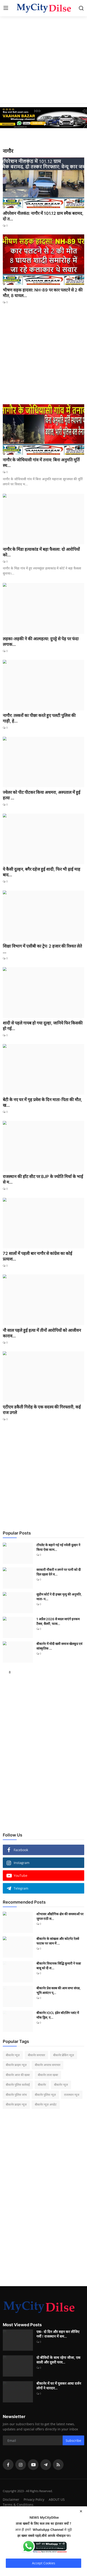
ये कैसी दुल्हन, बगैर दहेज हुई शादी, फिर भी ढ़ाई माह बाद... (41, 872)
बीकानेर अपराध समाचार (47, 2065)
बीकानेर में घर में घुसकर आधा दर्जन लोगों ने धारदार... (58, 2385)
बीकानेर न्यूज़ (13, 2055)
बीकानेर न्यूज (61, 2085)
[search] (81, 8)
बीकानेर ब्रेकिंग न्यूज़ (63, 2055)
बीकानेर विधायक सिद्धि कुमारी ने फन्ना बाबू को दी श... (58, 1965)
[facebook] (8, 2464)
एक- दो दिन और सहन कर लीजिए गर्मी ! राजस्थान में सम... (57, 2334)
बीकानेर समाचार (36, 2055)
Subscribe (73, 2440)
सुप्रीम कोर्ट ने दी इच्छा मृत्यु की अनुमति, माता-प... (59, 1596)
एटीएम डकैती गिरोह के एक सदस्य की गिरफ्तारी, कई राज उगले (42, 1409)
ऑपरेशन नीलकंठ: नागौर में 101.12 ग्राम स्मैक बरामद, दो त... (43, 216)
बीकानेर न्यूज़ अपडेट (46, 2104)
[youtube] (33, 2464)
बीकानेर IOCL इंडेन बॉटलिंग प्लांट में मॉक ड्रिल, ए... (57, 2015)
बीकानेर (42, 2085)
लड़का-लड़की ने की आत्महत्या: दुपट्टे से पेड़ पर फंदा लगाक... (41, 641)
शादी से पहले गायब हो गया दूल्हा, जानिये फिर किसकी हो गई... (43, 1026)
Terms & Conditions (18, 2504)
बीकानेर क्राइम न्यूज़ (16, 2065)
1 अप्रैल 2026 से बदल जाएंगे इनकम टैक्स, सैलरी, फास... (58, 1621)
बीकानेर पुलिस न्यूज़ (45, 2095)
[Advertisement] (43, 43)
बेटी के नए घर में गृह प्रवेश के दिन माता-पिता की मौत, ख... (42, 1102)
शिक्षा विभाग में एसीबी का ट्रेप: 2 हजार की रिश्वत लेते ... (42, 949)
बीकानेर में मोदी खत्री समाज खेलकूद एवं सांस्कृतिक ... (59, 1646)
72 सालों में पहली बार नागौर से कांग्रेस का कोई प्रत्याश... (37, 1256)
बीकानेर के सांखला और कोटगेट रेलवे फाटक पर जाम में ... (57, 1941)
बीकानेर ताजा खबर (48, 2075)
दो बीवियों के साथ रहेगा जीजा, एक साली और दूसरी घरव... (58, 2359)
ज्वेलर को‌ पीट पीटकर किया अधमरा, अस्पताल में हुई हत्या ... (41, 795)
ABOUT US (57, 2499)
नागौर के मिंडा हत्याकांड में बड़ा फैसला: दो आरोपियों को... (41, 552)
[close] (81, 2511)
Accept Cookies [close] (43, 2563)
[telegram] (45, 2464)
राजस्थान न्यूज (71, 2095)
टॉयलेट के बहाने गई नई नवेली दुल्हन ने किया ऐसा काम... (58, 1547)
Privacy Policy (34, 2499)
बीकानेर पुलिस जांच (16, 2095)
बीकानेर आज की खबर (18, 2075)
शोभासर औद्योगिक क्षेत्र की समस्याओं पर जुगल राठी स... (60, 1916)
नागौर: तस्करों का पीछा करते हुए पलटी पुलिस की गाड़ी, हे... (39, 718)
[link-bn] (43, 117)
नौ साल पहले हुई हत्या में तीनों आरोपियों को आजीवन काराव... (42, 1333)
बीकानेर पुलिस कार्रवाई (18, 2085)
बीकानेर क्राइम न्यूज (16, 2104)
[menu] (6, 8)
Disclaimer (11, 2499)
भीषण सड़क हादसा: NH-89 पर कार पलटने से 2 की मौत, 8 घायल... (43, 293)
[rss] (58, 2464)
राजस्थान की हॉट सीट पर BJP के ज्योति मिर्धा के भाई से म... (43, 1179)
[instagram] (20, 2464)
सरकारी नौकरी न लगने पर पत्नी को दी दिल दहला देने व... (58, 1572)
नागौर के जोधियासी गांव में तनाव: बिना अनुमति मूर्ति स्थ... (41, 462)
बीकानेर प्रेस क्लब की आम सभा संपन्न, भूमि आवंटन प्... (58, 1990)
